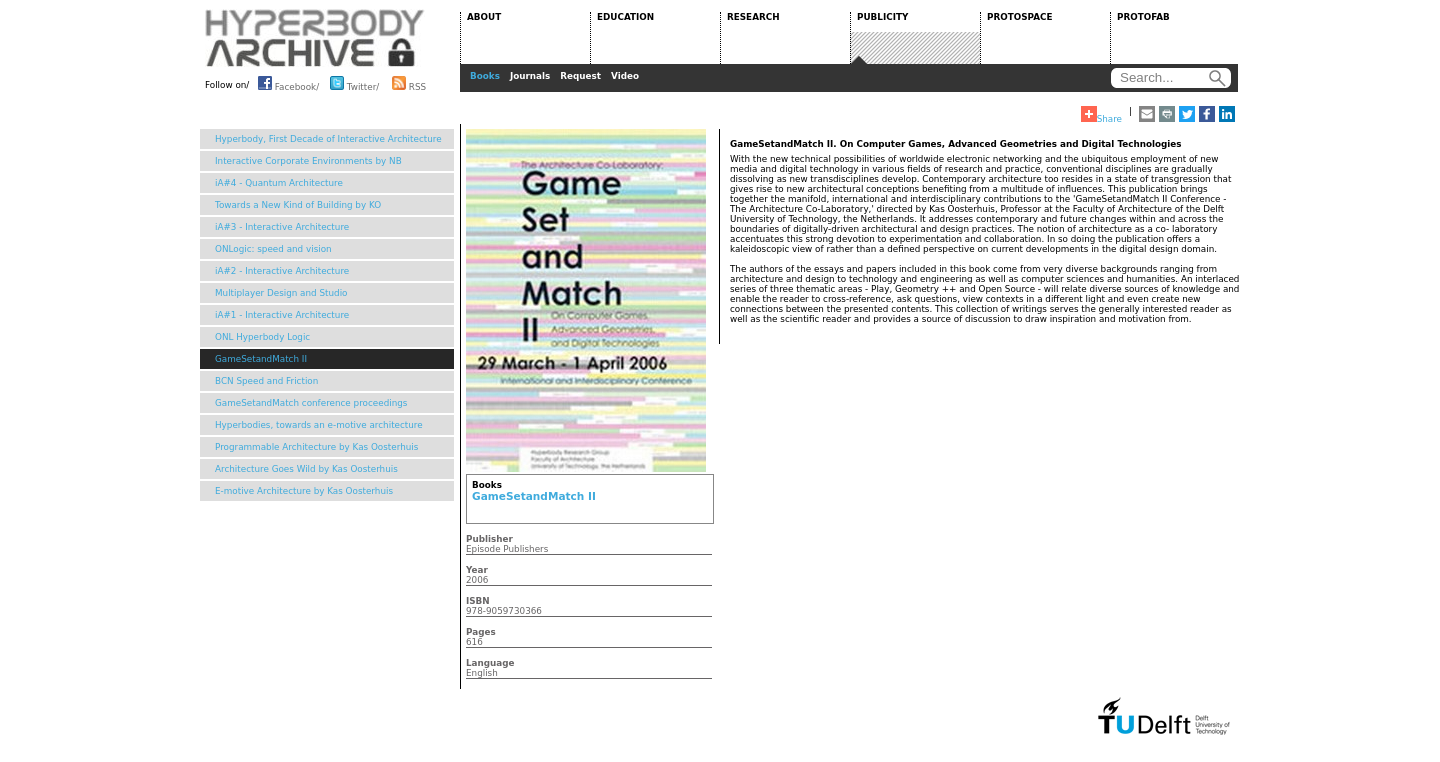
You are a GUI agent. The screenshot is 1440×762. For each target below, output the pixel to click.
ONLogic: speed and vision (273, 249)
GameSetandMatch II (261, 359)
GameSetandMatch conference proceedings (311, 403)
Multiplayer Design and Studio (281, 293)
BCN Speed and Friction (266, 381)
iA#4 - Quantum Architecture (279, 183)
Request (580, 76)
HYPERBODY (315, 38)
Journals (530, 76)
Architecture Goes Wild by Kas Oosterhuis (306, 469)
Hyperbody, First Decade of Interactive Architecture (328, 139)
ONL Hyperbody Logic (262, 337)
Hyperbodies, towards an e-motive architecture (319, 425)
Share (1101, 115)
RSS (409, 83)
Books (485, 76)
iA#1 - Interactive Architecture (282, 315)
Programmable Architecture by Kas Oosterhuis (316, 447)
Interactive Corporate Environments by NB (308, 161)
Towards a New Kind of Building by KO (298, 205)
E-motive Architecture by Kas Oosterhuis (304, 491)
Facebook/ (288, 83)
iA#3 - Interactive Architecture (282, 227)
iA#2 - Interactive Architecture (282, 271)
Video (625, 76)
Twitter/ (354, 83)
